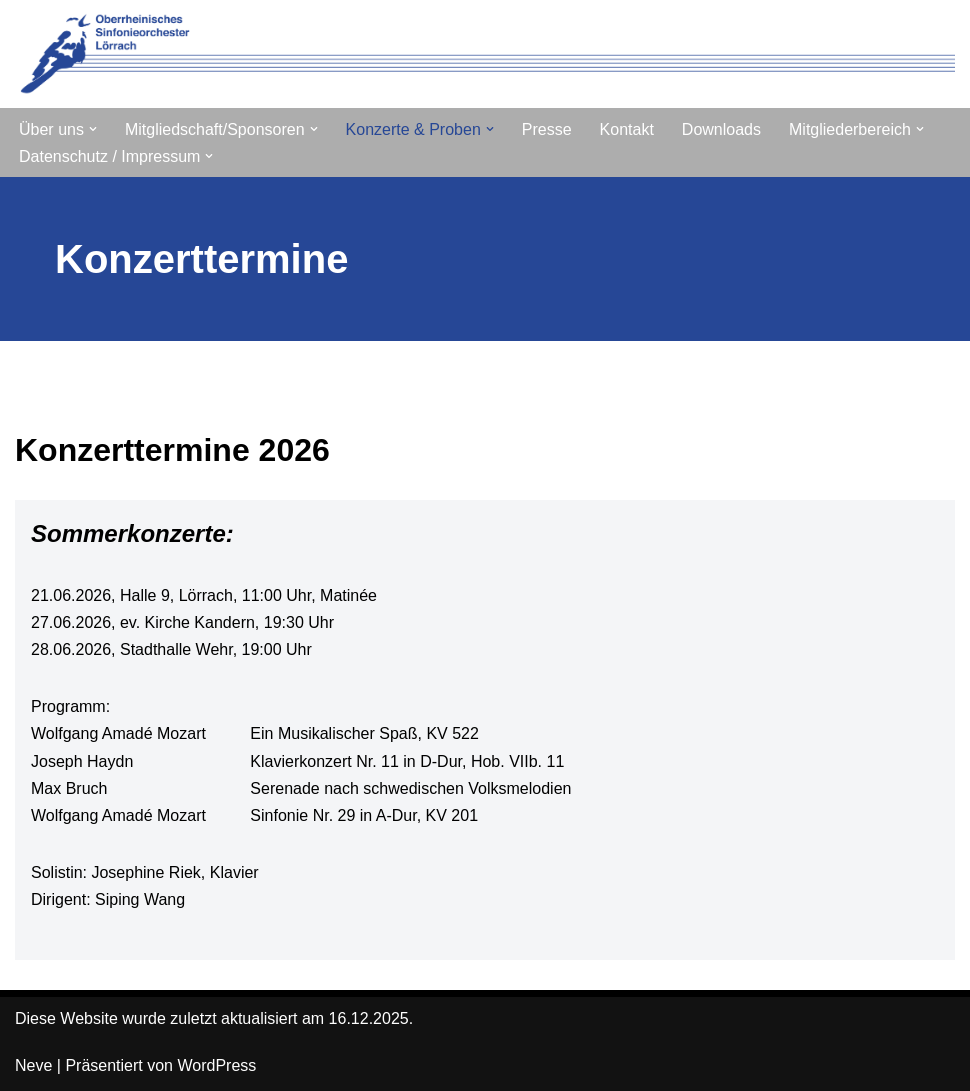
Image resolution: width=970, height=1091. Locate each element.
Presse (547, 129)
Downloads (721, 129)
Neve (33, 1065)
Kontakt (627, 129)
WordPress (216, 1065)
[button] (93, 129)
